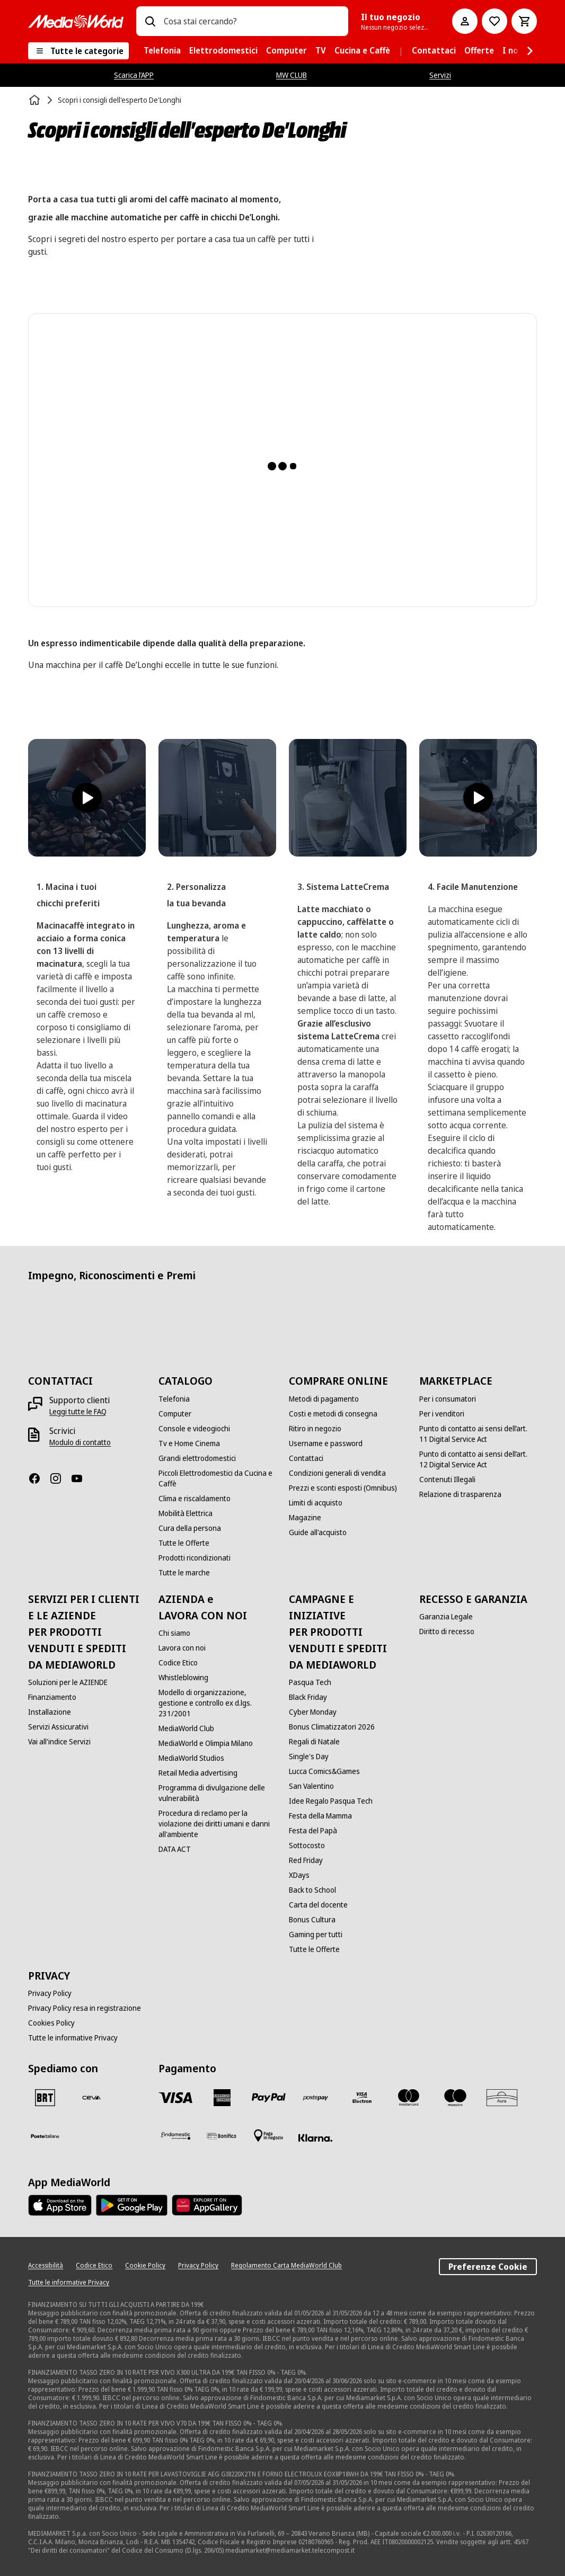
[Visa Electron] (362, 2097)
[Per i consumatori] (447, 1399)
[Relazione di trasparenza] (460, 1494)
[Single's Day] (309, 1756)
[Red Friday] (306, 1860)
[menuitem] (162, 50)
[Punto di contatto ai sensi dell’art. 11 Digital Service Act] (478, 1434)
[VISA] (175, 2097)
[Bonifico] (222, 2135)
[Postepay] (315, 2097)
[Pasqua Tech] (310, 1682)
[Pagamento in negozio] (269, 2135)
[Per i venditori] (441, 1414)
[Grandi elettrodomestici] (197, 1458)
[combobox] (251, 21)
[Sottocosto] (307, 1845)
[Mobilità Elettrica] (185, 1513)
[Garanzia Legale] (446, 1616)
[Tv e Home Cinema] (189, 1443)
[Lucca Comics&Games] (324, 1771)
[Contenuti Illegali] (447, 1479)
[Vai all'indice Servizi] (59, 1741)
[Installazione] (49, 1712)
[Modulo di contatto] (80, 1442)
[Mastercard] (409, 2097)
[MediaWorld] (75, 21)
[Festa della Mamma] (320, 1816)
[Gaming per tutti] (315, 1934)
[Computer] (174, 1414)
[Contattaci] (306, 1458)
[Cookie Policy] (145, 2265)
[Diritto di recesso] (446, 1631)
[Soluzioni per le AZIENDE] (68, 1682)
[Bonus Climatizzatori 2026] (332, 1727)
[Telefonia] (174, 1399)
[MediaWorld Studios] (191, 1758)
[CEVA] (92, 2097)
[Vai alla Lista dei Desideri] (494, 21)
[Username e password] (326, 1443)
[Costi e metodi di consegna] (333, 1414)
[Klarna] (315, 2137)
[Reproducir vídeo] (87, 798)
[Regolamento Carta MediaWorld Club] (286, 2265)
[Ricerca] (150, 21)
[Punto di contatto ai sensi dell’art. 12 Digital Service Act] (478, 1459)
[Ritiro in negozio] (315, 1428)
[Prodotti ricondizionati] (194, 1558)
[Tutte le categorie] (78, 50)
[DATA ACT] (174, 1849)
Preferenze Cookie (488, 2266)
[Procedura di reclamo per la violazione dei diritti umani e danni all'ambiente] (217, 1824)
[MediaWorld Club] (186, 1728)
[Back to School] (312, 1890)
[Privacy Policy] (50, 1993)
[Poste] (45, 2135)
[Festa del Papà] (313, 1830)
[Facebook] (38, 1478)
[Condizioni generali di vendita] (337, 1473)
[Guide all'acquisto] (318, 1532)
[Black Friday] (308, 1697)
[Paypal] (269, 2097)
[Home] (35, 100)
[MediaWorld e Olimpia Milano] (205, 1743)
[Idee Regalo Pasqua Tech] (331, 1801)
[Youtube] (81, 1478)
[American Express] (222, 2097)
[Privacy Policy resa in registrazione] (84, 2008)
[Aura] (502, 2097)
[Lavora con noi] (182, 1648)
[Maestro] (455, 2097)
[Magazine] (305, 1517)
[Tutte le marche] (184, 1572)
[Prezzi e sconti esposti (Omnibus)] (343, 1488)
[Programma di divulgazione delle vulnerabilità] (217, 1793)
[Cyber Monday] (313, 1712)
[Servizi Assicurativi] (58, 1727)
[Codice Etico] (178, 1662)
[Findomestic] (175, 2135)
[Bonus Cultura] (312, 1919)
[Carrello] (524, 21)
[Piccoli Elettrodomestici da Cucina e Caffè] (217, 1478)
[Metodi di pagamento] (324, 1399)
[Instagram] (59, 1478)
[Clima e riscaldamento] (194, 1498)
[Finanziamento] (52, 1697)
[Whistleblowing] (183, 1677)
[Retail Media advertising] (197, 1773)
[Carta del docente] (318, 1905)
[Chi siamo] (174, 1633)
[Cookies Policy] (51, 2023)
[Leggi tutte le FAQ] (78, 1411)
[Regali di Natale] (314, 1741)
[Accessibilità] (45, 2265)
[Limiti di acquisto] (315, 1503)
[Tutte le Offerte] (183, 1543)
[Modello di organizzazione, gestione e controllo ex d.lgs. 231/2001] (217, 1703)
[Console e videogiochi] (194, 1428)
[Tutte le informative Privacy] (73, 2038)
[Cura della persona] (189, 1528)
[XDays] (299, 1875)
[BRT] (45, 2097)
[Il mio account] (465, 21)
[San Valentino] (311, 1786)
